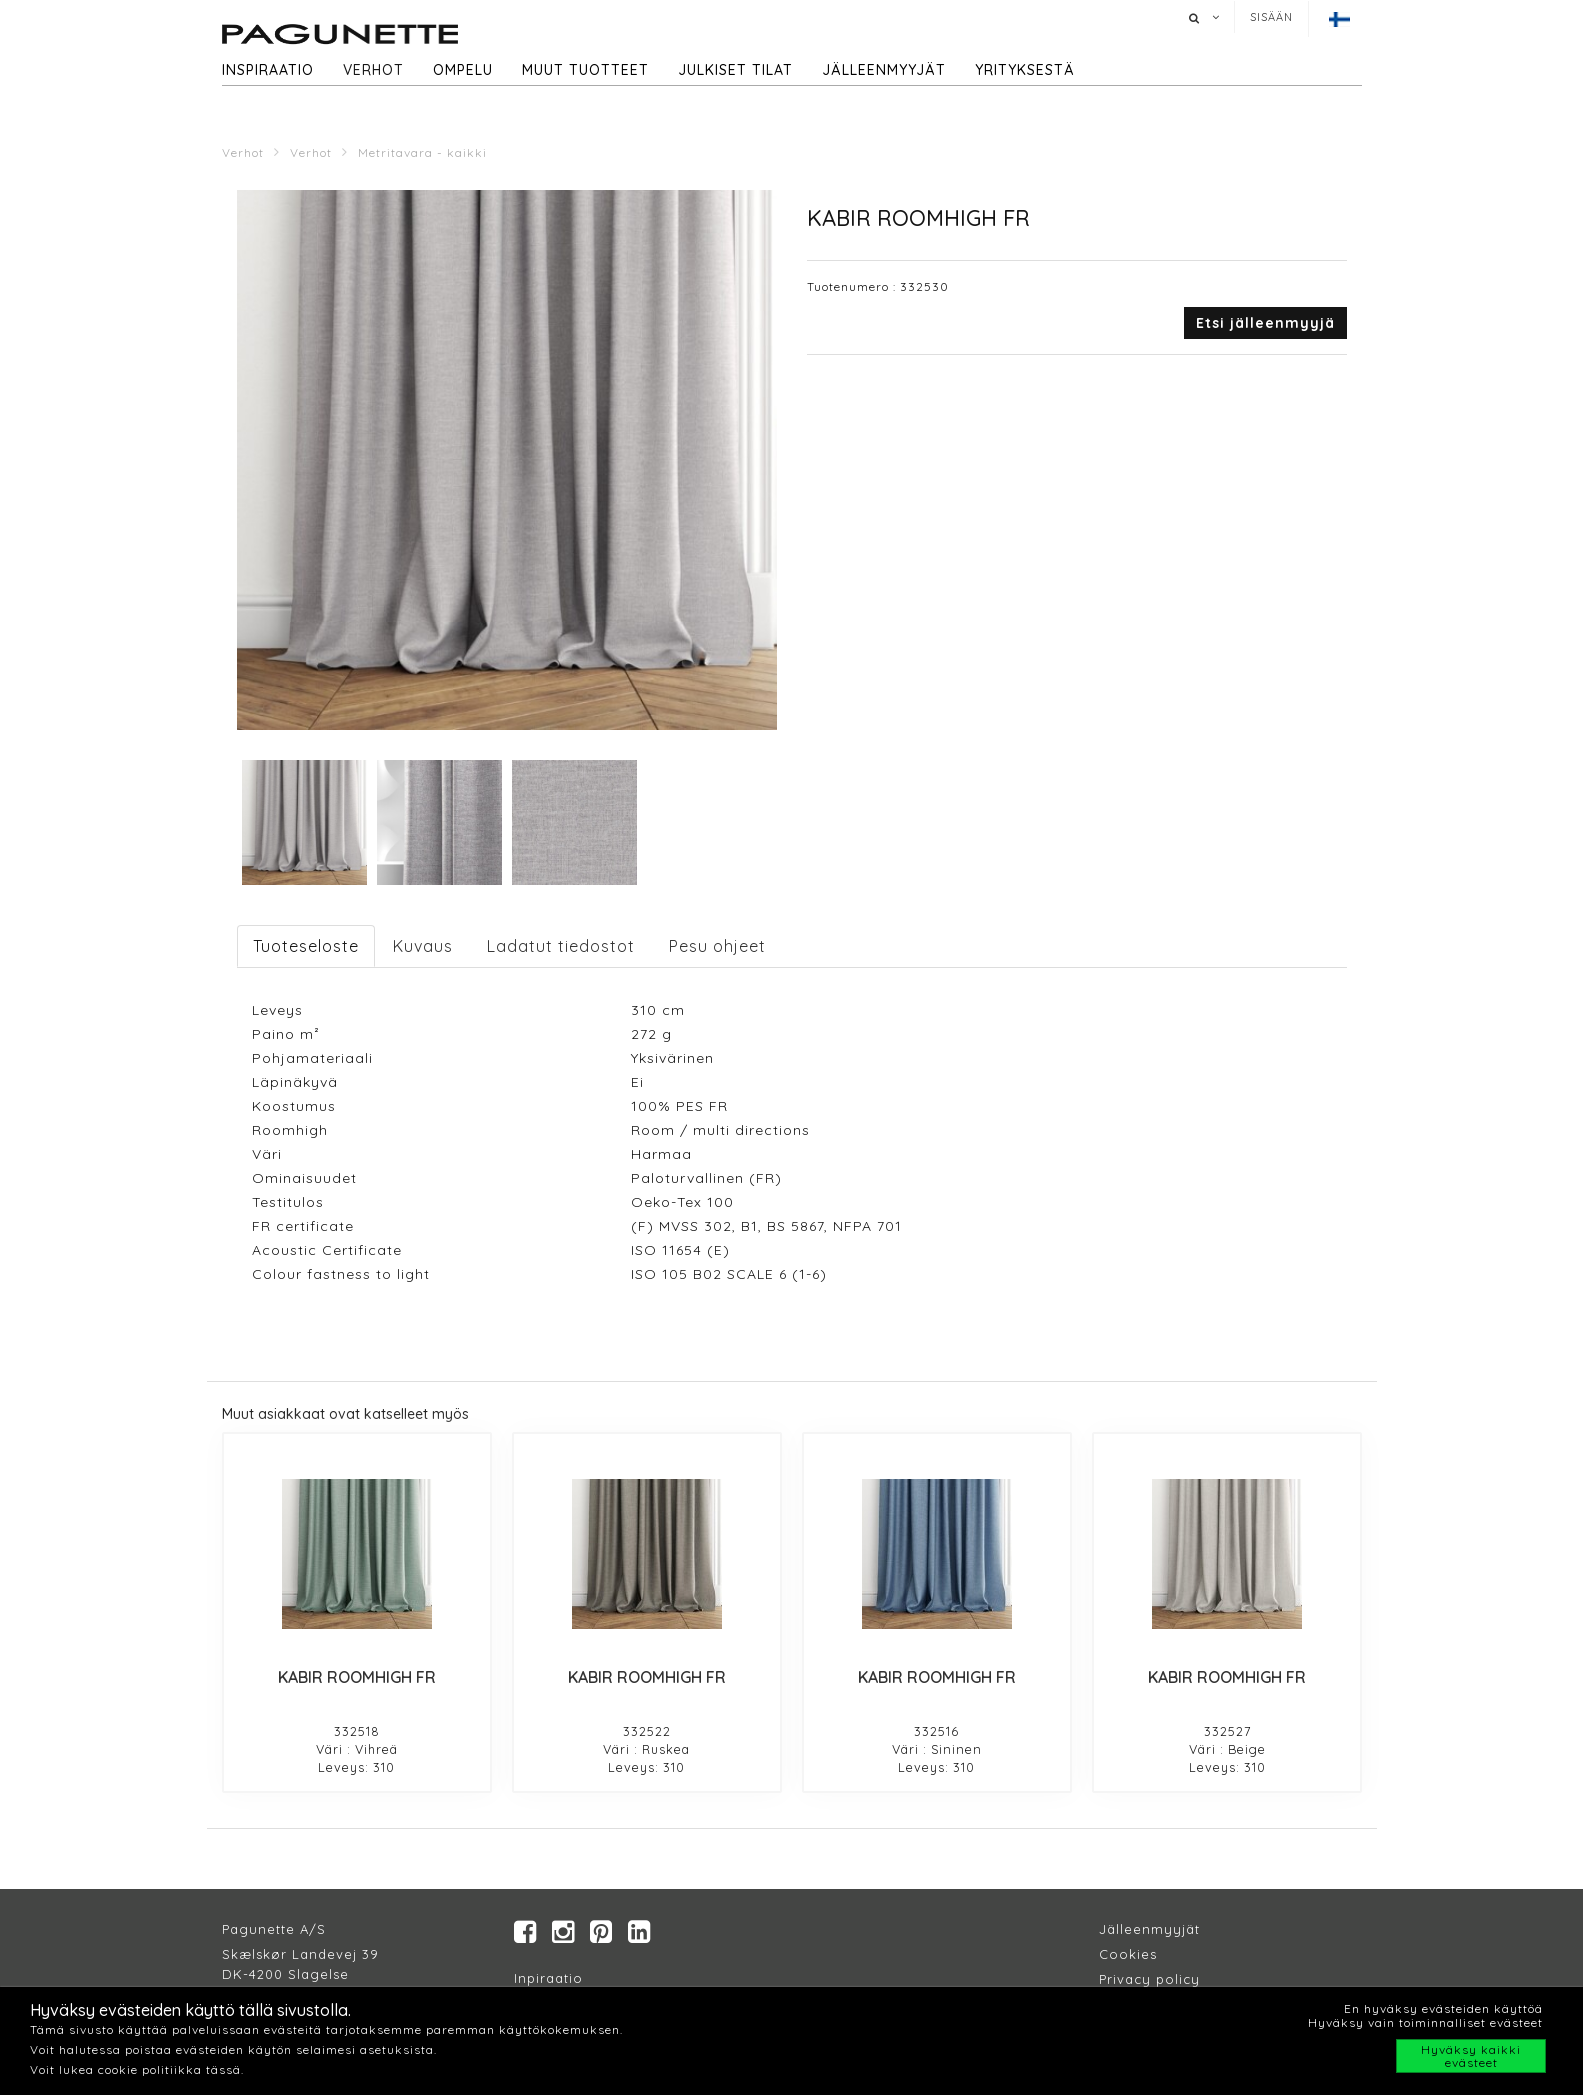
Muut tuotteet (585, 70)
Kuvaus (423, 946)
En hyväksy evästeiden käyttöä (1443, 2008)
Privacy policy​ (1149, 1980)
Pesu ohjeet (717, 946)
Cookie (1124, 1955)
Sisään (1271, 17)
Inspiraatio (268, 70)
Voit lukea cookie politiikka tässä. (137, 2069)
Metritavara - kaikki (422, 152)
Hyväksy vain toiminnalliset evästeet (1425, 2022)
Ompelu (463, 70)
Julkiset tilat (735, 70)
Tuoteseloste (306, 946)
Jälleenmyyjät (884, 70)
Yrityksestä (1025, 70)
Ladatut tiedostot (561, 946)
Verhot (373, 70)
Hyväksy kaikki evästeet (1471, 2056)
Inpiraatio (548, 1979)
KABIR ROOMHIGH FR (357, 1677)
